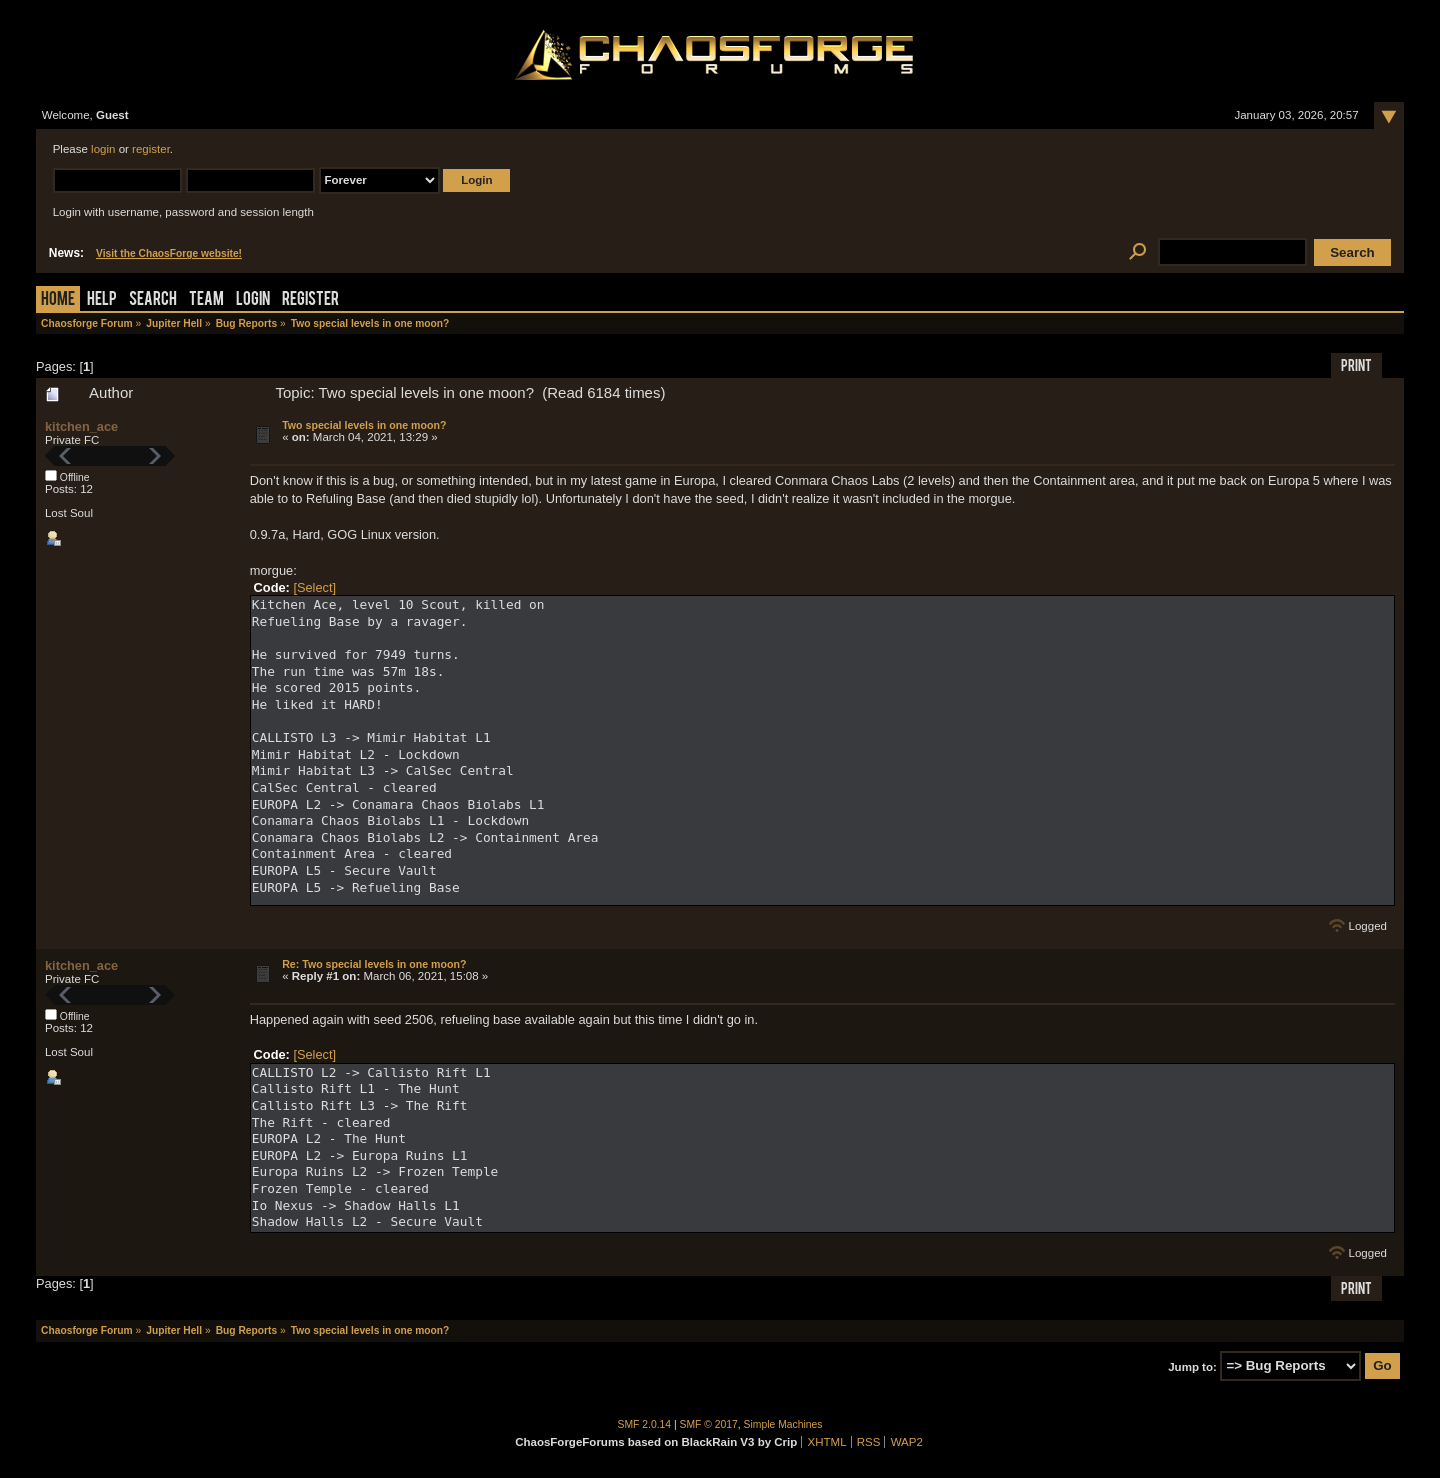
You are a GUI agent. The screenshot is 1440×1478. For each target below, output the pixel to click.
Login (253, 300)
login (103, 149)
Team (206, 300)
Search (153, 300)
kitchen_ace (81, 426)
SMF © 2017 (709, 1424)
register (151, 149)
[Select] (314, 587)
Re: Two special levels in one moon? (374, 964)
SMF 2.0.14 (645, 1424)
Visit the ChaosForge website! (169, 253)
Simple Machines (783, 1424)
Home (58, 300)
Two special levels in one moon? (364, 425)
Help (102, 300)
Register (310, 300)
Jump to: (1192, 1366)
